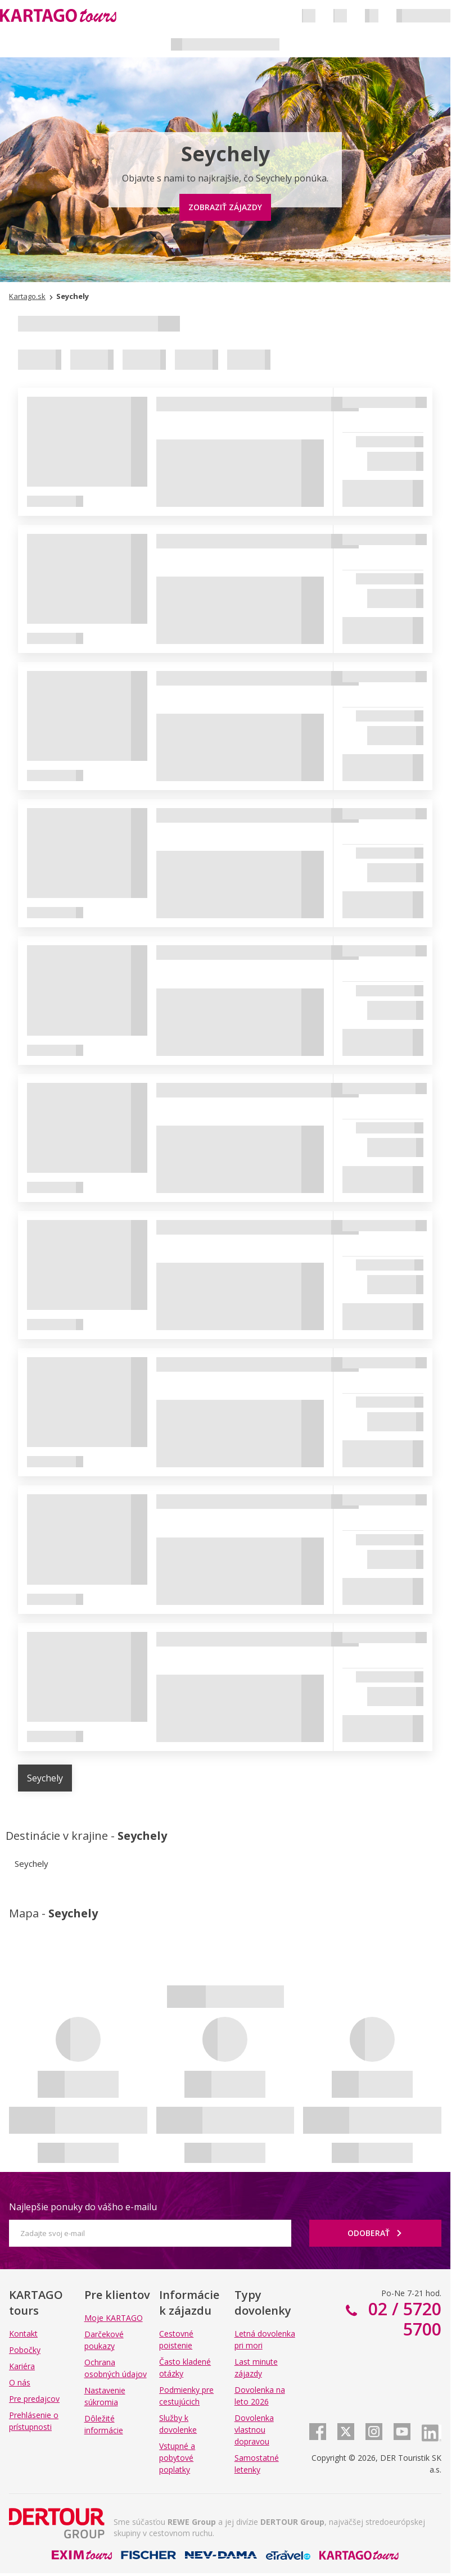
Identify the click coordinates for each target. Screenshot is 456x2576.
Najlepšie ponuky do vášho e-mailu (83, 2207)
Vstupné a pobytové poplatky (177, 2458)
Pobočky (24, 2349)
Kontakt (23, 2333)
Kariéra (22, 2366)
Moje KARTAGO (113, 2317)
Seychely (45, 1778)
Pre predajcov (34, 2398)
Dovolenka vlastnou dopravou (254, 2429)
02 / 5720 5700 (402, 2319)
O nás (19, 2382)
